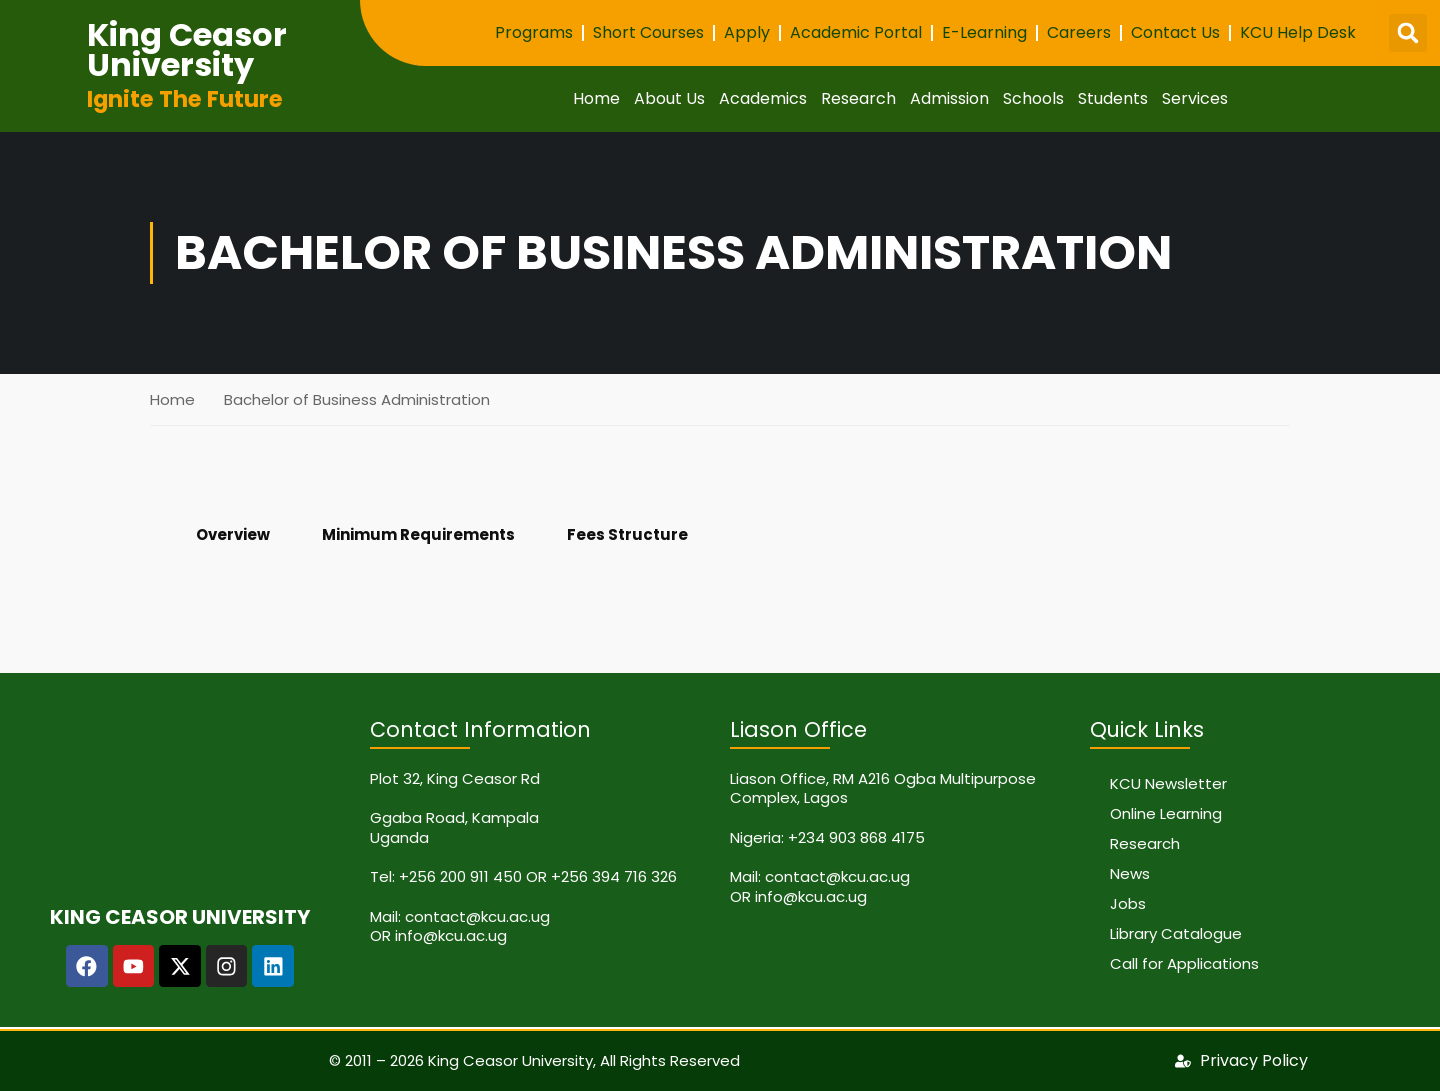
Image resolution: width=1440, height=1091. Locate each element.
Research (858, 98)
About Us (669, 98)
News (1130, 873)
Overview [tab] (233, 534)
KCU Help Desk (1298, 32)
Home (596, 98)
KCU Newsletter (1168, 783)
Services (1195, 98)
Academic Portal (856, 32)
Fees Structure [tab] (627, 534)
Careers (1079, 32)
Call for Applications (1184, 963)
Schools (1033, 98)
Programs (534, 32)
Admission (949, 98)
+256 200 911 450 (460, 876)
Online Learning (1166, 813)
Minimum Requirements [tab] (418, 534)
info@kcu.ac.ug (451, 935)
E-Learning (984, 32)
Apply (747, 32)
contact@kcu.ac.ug (477, 916)
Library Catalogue (1176, 933)
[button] (1408, 33)
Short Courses (648, 32)
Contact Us (1175, 32)
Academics (763, 98)
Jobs (1128, 903)
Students (1113, 98)
